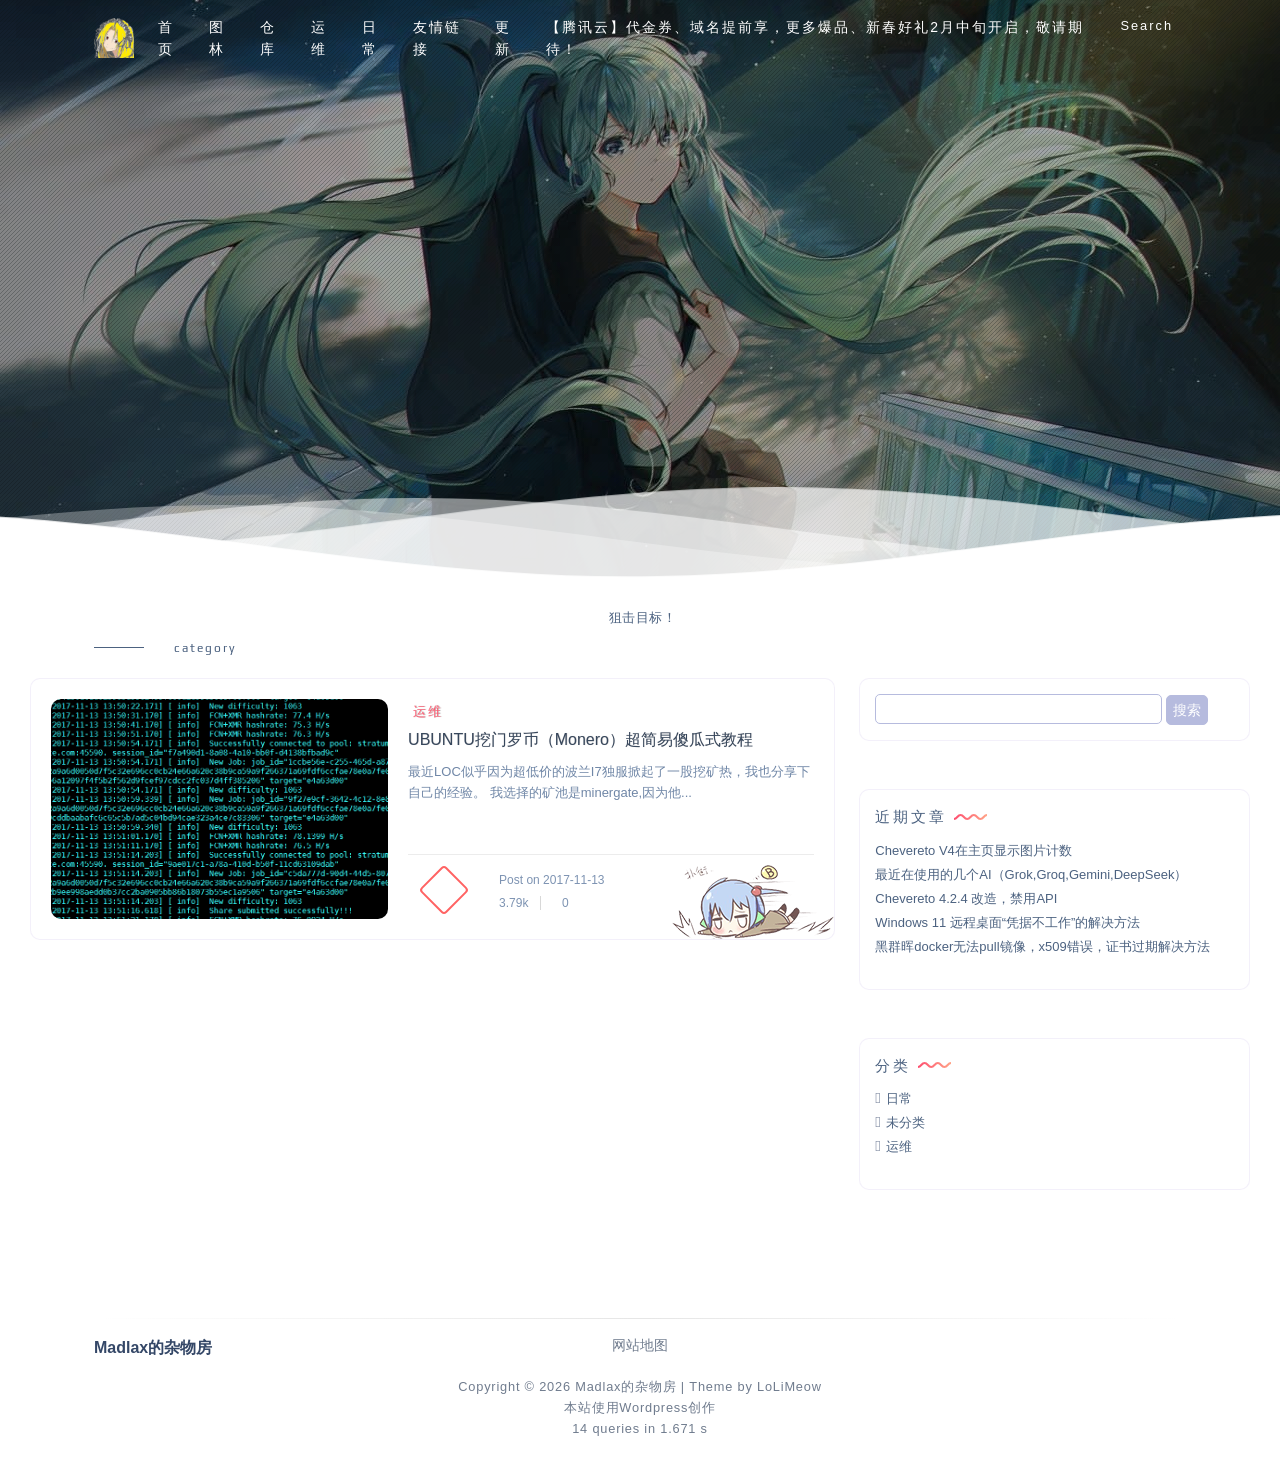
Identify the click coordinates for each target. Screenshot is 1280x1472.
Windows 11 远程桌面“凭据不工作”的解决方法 (1007, 922)
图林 (217, 38)
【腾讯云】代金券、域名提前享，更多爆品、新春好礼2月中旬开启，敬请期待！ (815, 38)
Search (1146, 25)
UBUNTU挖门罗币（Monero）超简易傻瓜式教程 (580, 739)
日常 (370, 38)
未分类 (905, 1122)
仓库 (268, 38)
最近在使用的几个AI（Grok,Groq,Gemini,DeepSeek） (1031, 874)
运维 (319, 38)
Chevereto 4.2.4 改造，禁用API (966, 898)
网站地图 (640, 1345)
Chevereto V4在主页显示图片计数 (973, 850)
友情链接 (437, 38)
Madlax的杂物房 (625, 1386)
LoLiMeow (789, 1386)
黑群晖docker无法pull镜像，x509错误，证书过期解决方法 (1042, 946)
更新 (503, 38)
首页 (166, 38)
